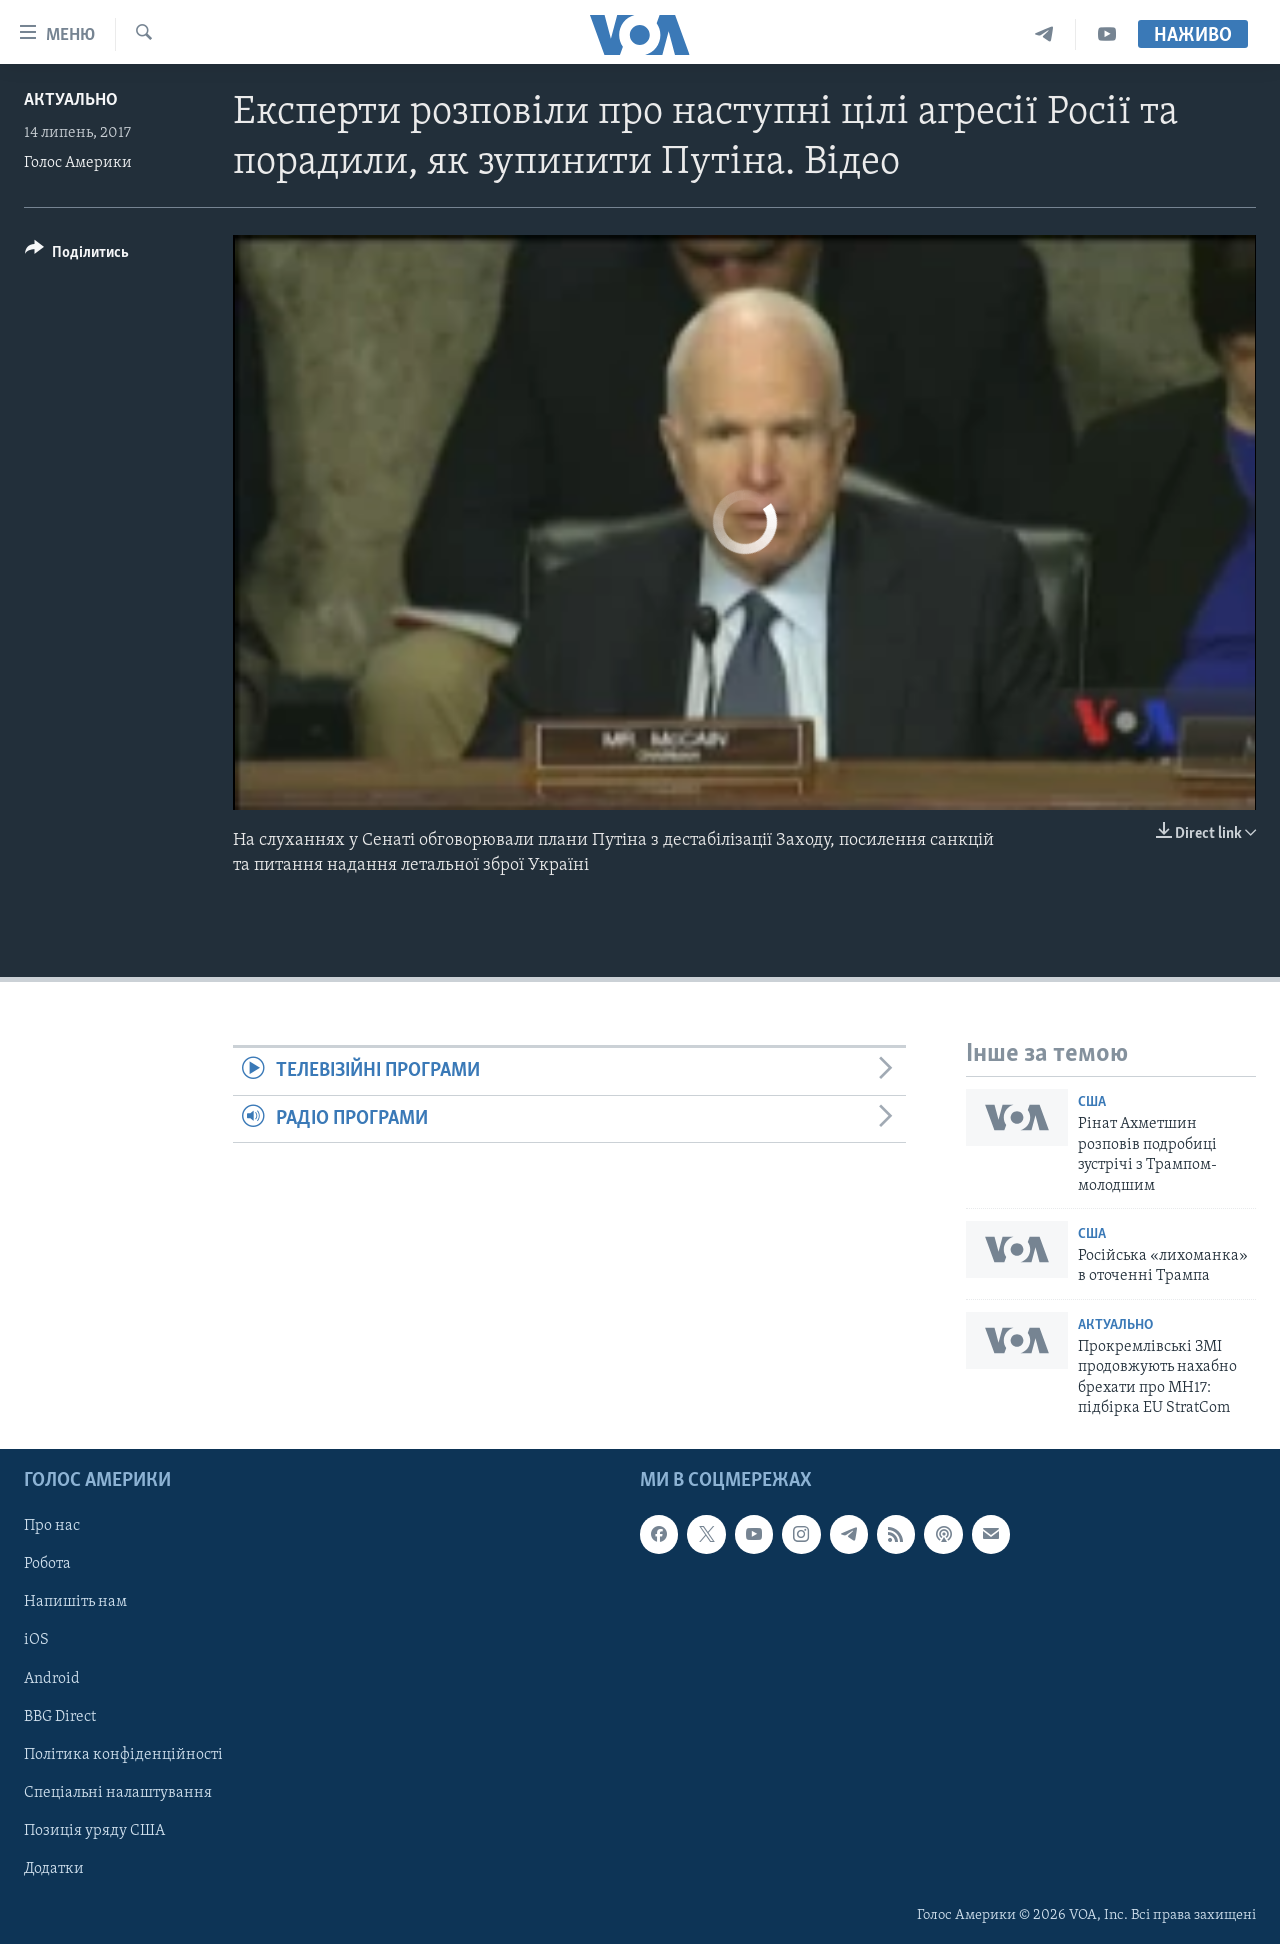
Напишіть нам (75, 1602)
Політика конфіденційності (123, 1754)
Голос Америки (78, 163)
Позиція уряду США (94, 1830)
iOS (36, 1640)
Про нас (52, 1526)
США (1092, 1102)
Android (52, 1678)
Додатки (54, 1868)
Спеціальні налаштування (118, 1792)
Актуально (71, 100)
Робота (47, 1564)
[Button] (77, 255)
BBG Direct (60, 1716)
